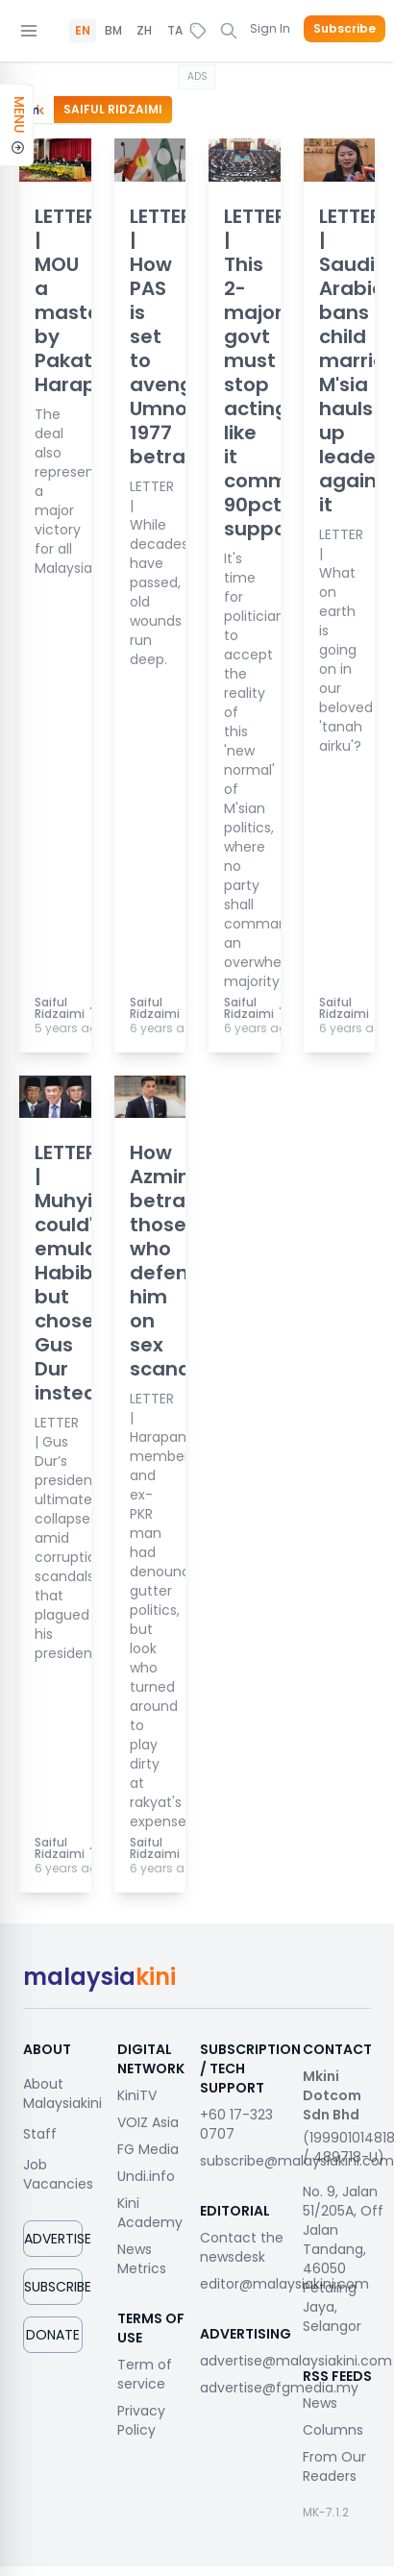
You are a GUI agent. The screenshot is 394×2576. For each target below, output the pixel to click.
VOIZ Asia (148, 2122)
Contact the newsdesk (241, 2247)
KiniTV (137, 2095)
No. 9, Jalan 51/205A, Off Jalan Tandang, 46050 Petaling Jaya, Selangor (343, 2259)
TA (175, 30)
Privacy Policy (141, 2420)
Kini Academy (150, 2212)
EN (82, 30)
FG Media (148, 2149)
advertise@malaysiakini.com (296, 2360)
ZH (144, 30)
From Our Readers (334, 2466)
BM (113, 30)
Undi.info (146, 2176)
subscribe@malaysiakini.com (297, 2160)
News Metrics (141, 2259)
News (320, 2403)
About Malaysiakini (62, 2093)
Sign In (270, 28)
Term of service (144, 2374)
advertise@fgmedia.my (279, 2387)
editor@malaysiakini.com (284, 2283)
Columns (333, 2430)
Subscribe (344, 29)
